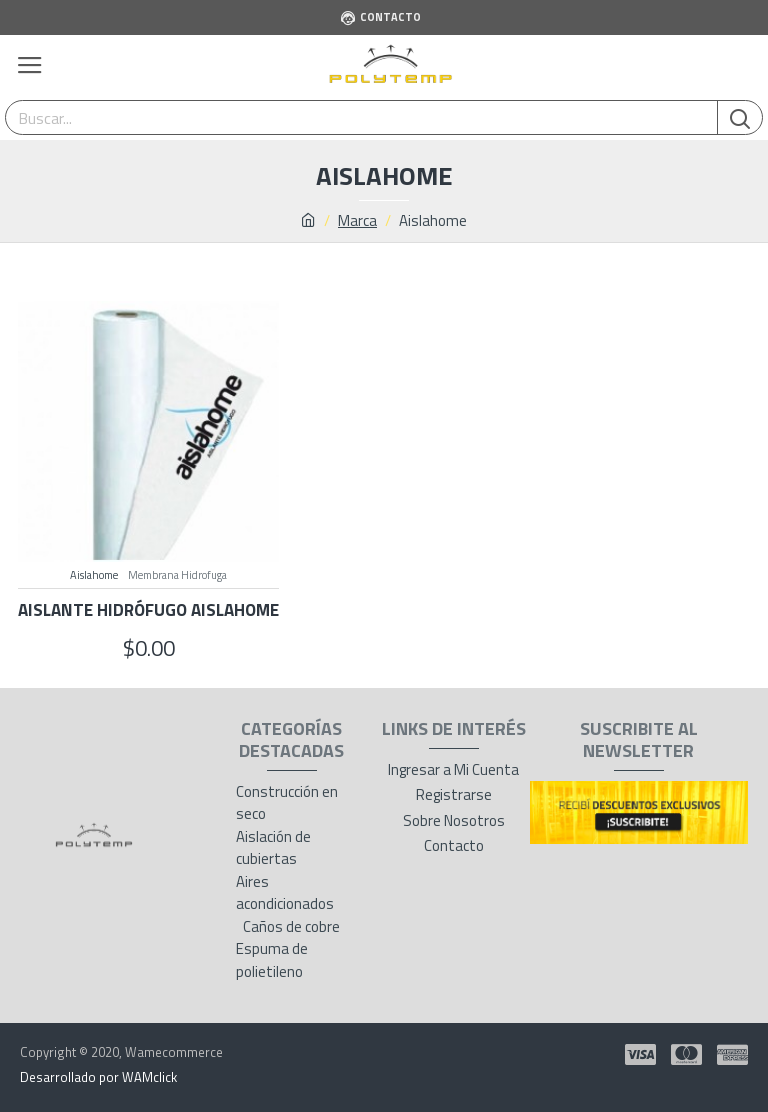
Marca (357, 221)
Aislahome (94, 575)
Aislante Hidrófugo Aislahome (148, 610)
